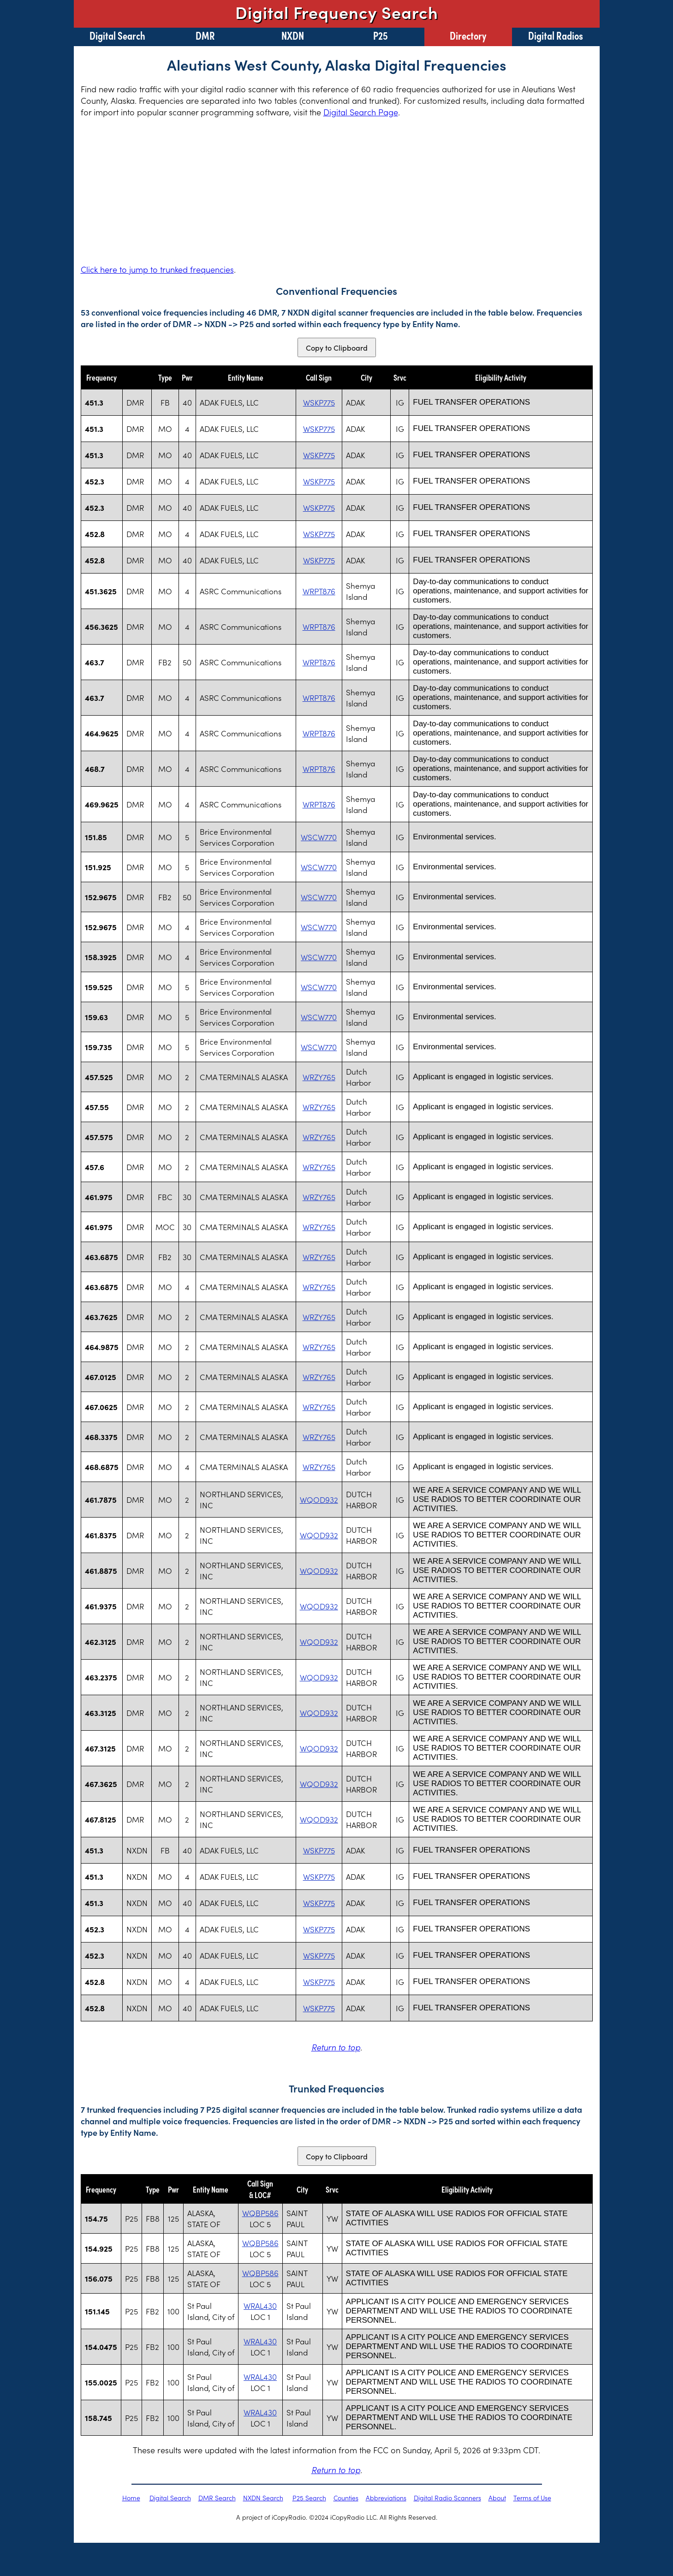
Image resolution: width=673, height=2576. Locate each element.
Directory (468, 35)
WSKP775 (319, 402)
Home (131, 2497)
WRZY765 (319, 1076)
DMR (205, 35)
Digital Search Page (360, 112)
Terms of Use (532, 2497)
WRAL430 (260, 2305)
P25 (380, 35)
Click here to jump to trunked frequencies (157, 269)
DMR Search (217, 2497)
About (497, 2497)
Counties (346, 2497)
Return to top (335, 2047)
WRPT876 (319, 591)
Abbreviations (386, 2497)
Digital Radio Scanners (447, 2497)
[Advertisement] (337, 190)
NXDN (292, 35)
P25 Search (309, 2497)
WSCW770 (319, 837)
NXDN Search (263, 2497)
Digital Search (117, 35)
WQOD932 (319, 1499)
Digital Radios (555, 35)
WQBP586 (260, 2212)
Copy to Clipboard (337, 347)
